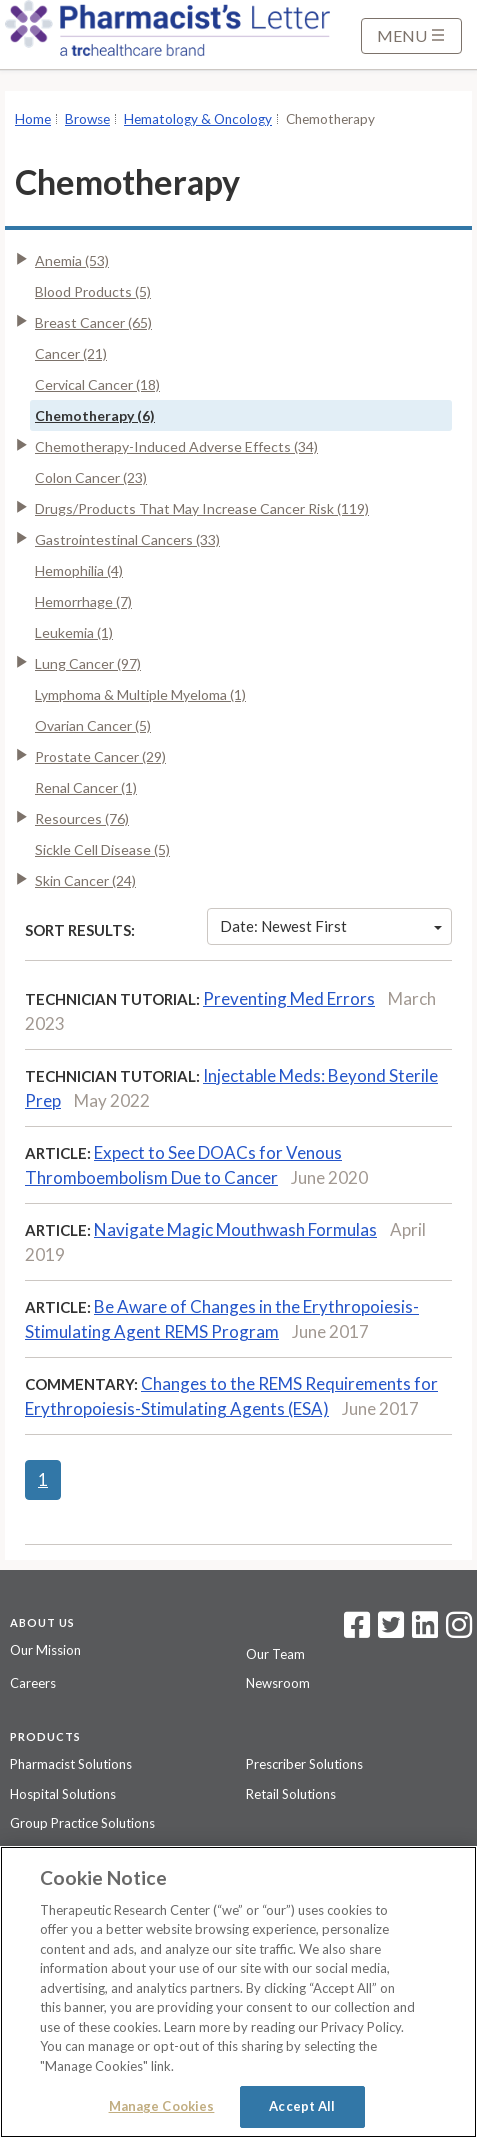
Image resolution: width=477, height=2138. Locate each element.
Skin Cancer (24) (85, 880)
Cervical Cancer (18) (97, 384)
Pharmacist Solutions (71, 1764)
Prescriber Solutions (304, 1764)
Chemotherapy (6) (95, 415)
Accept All (302, 2106)
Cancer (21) (71, 353)
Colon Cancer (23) (91, 477)
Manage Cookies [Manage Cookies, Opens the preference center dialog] (162, 2106)
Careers (33, 1683)
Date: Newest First (331, 926)
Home (33, 119)
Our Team (275, 1654)
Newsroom (278, 1683)
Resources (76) (82, 818)
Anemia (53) (72, 260)
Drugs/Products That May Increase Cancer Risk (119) (202, 508)
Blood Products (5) (93, 291)
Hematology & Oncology (198, 119)
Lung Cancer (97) (88, 663)
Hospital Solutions (63, 1794)
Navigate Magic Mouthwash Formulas (235, 1229)
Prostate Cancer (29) (100, 756)
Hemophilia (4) (79, 570)
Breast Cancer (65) (93, 322)
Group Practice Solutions (82, 1823)
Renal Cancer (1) (86, 787)
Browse (87, 119)
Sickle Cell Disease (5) (102, 849)
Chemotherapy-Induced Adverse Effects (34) (176, 446)
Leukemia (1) (74, 632)
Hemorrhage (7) (83, 601)
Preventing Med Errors (289, 998)
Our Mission (45, 1650)
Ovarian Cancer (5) (93, 725)
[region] (238, 1992)
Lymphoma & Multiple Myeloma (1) (140, 694)
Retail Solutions (291, 1794)
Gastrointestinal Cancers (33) (127, 539)
